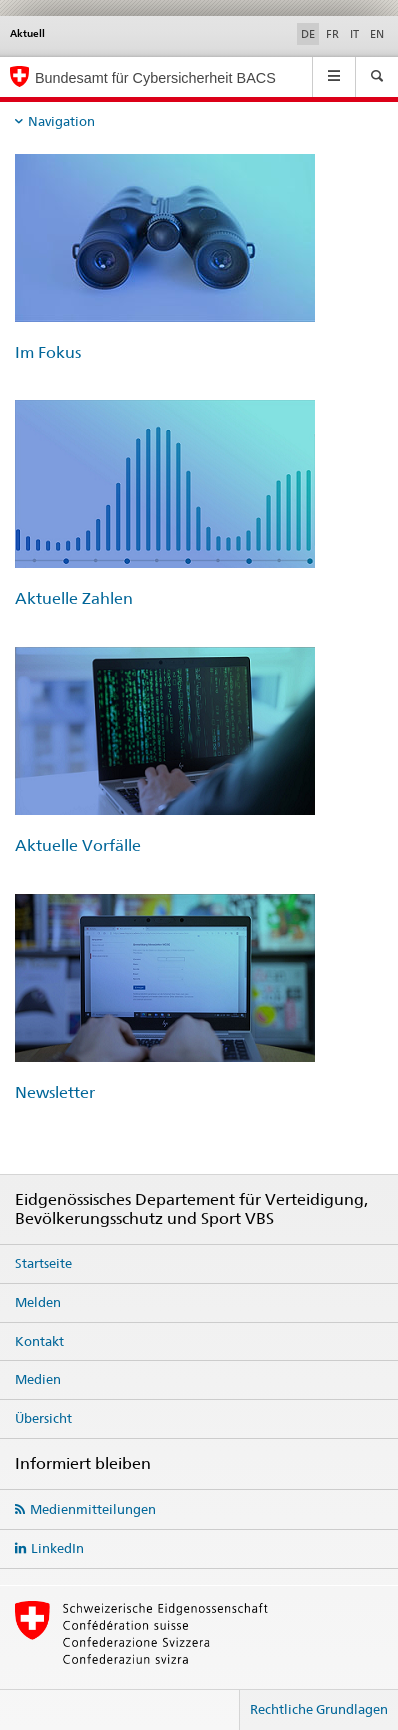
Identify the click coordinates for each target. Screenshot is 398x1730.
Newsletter (55, 1092)
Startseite (43, 1263)
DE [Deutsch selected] (308, 34)
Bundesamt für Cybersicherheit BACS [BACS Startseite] (155, 78)
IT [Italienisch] (354, 34)
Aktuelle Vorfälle (78, 845)
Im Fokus (48, 352)
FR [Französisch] (332, 34)
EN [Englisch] (377, 34)
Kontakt (39, 1341)
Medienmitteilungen (93, 1509)
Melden (38, 1302)
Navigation (61, 121)
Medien (38, 1379)
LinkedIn (57, 1548)
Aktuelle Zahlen (74, 598)
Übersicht (43, 1418)
